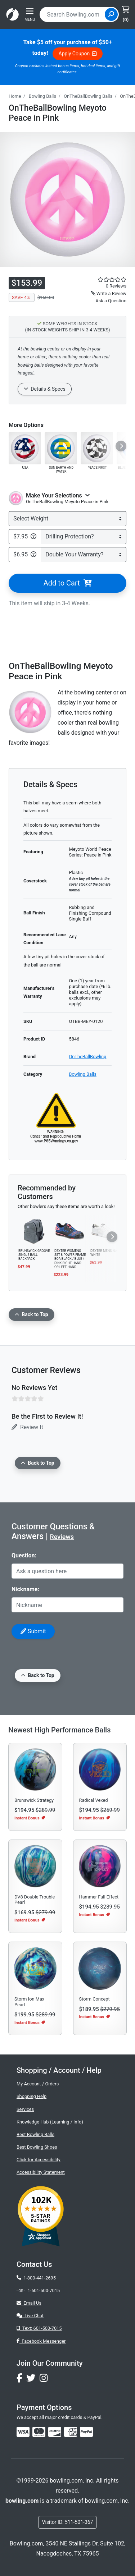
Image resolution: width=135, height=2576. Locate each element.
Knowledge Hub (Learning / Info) (50, 2122)
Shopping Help (31, 2096)
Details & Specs (45, 389)
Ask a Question (110, 300)
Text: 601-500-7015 (39, 2328)
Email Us (29, 2303)
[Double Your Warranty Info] (33, 555)
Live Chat (30, 2315)
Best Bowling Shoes (37, 2147)
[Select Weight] (67, 518)
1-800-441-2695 (36, 2278)
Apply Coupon (78, 53)
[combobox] (73, 14)
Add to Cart (67, 583)
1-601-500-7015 (43, 2290)
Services (25, 2109)
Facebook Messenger (41, 2341)
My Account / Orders (38, 2083)
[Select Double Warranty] (83, 554)
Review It (27, 1427)
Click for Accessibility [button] (38, 2159)
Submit (33, 1631)
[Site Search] (111, 14)
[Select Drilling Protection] (83, 536)
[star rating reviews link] (105, 280)
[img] (86, 2432)
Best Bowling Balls (35, 2134)
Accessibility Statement (41, 2172)
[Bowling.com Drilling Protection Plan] (33, 537)
